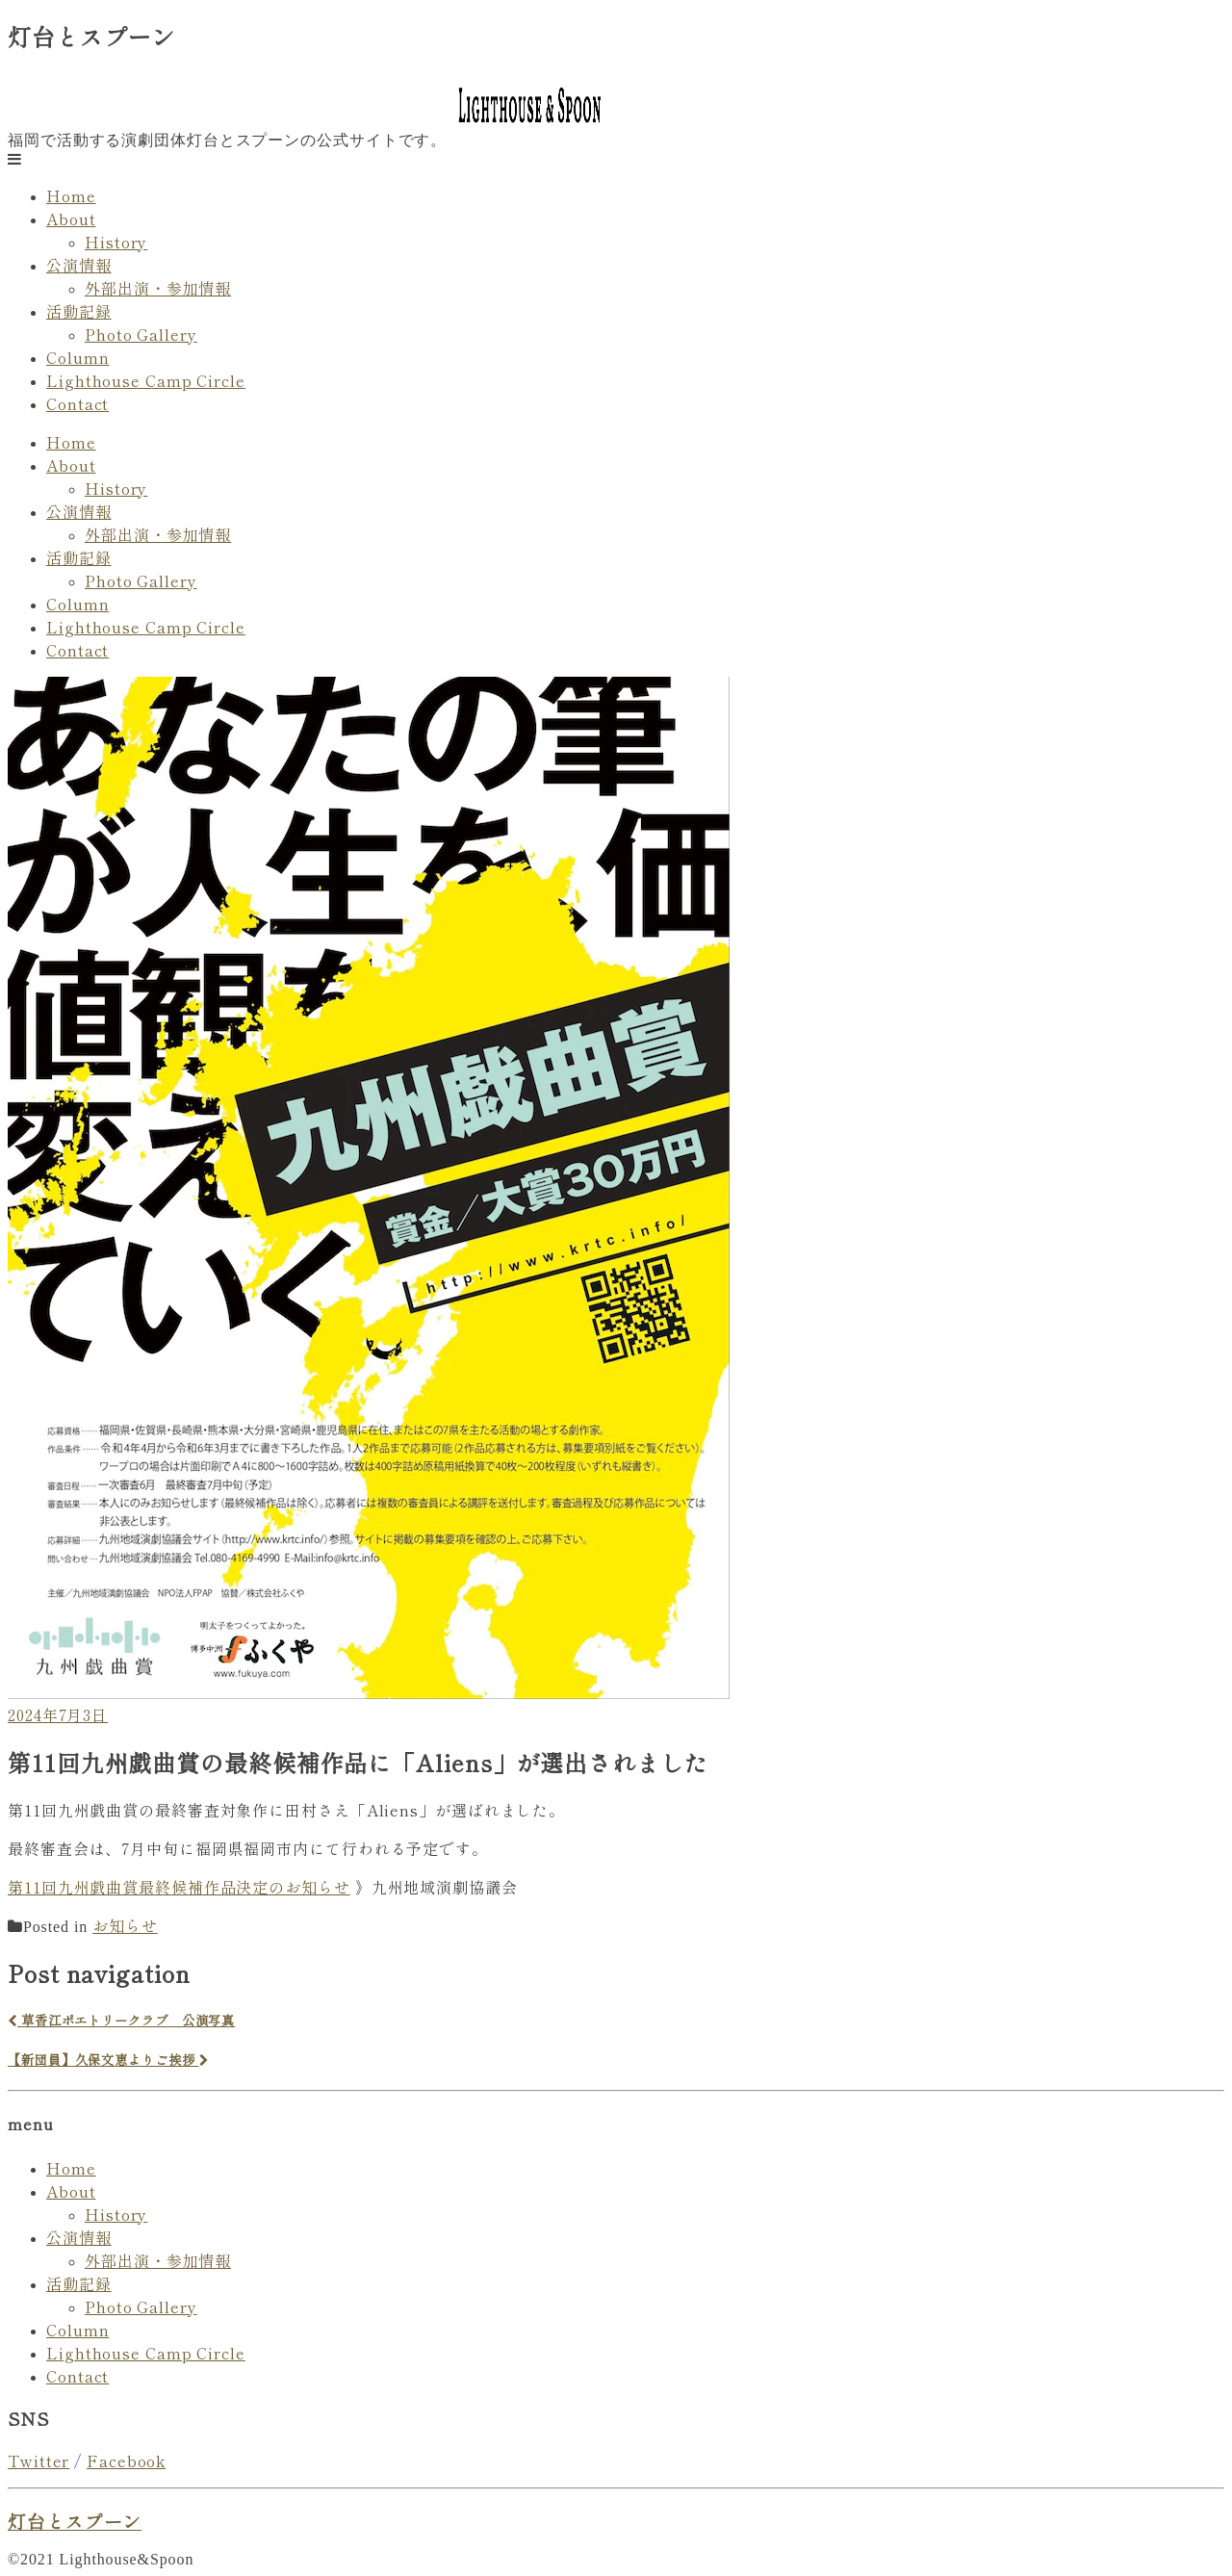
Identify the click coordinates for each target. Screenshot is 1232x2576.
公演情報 (79, 264)
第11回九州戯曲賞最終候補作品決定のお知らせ (179, 1886)
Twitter (38, 2460)
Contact (77, 403)
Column (77, 357)
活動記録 (79, 310)
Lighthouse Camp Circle (145, 380)
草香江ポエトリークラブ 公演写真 (121, 2020)
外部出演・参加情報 (158, 287)
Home (71, 195)
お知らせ (125, 1925)
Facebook (126, 2460)
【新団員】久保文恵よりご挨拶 (108, 2059)
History (116, 241)
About (71, 218)
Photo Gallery (141, 334)
